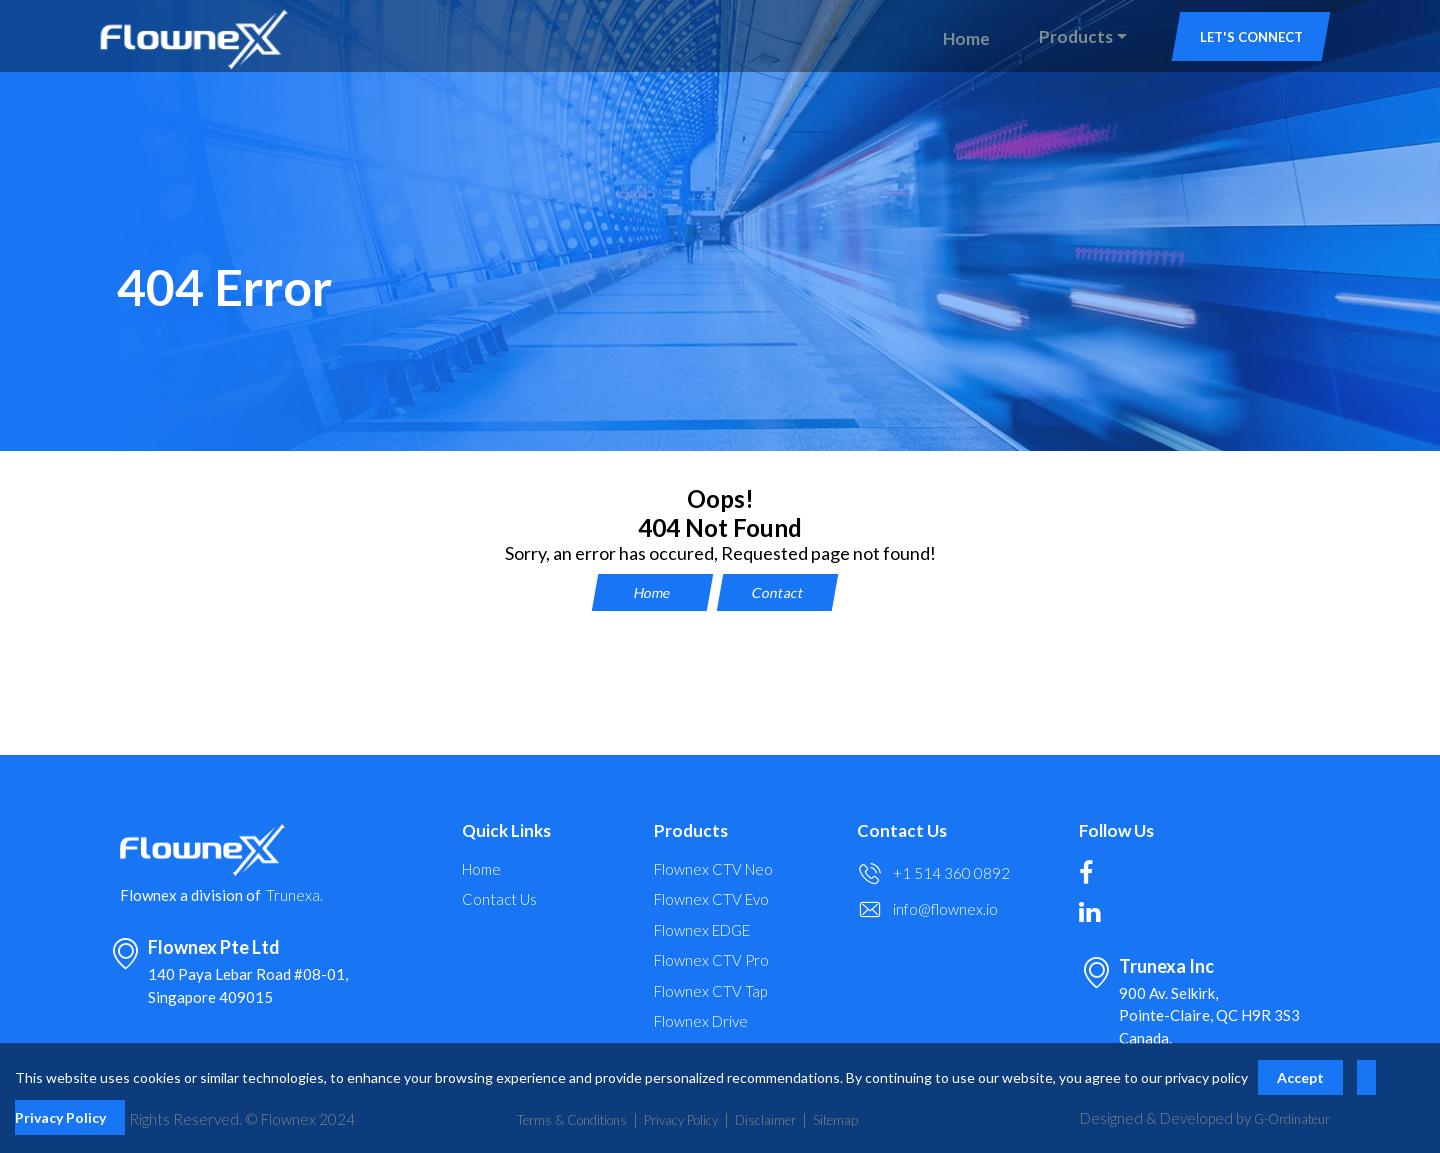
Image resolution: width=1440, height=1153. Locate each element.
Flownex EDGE (702, 930)
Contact (777, 592)
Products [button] (1076, 36)
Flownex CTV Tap (710, 991)
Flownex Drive (701, 1021)
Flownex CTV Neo (713, 869)
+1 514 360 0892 (951, 873)
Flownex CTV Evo (711, 899)
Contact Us (499, 899)
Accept (1300, 1077)
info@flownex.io (945, 909)
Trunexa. (294, 895)
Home (966, 38)
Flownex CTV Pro (711, 960)
